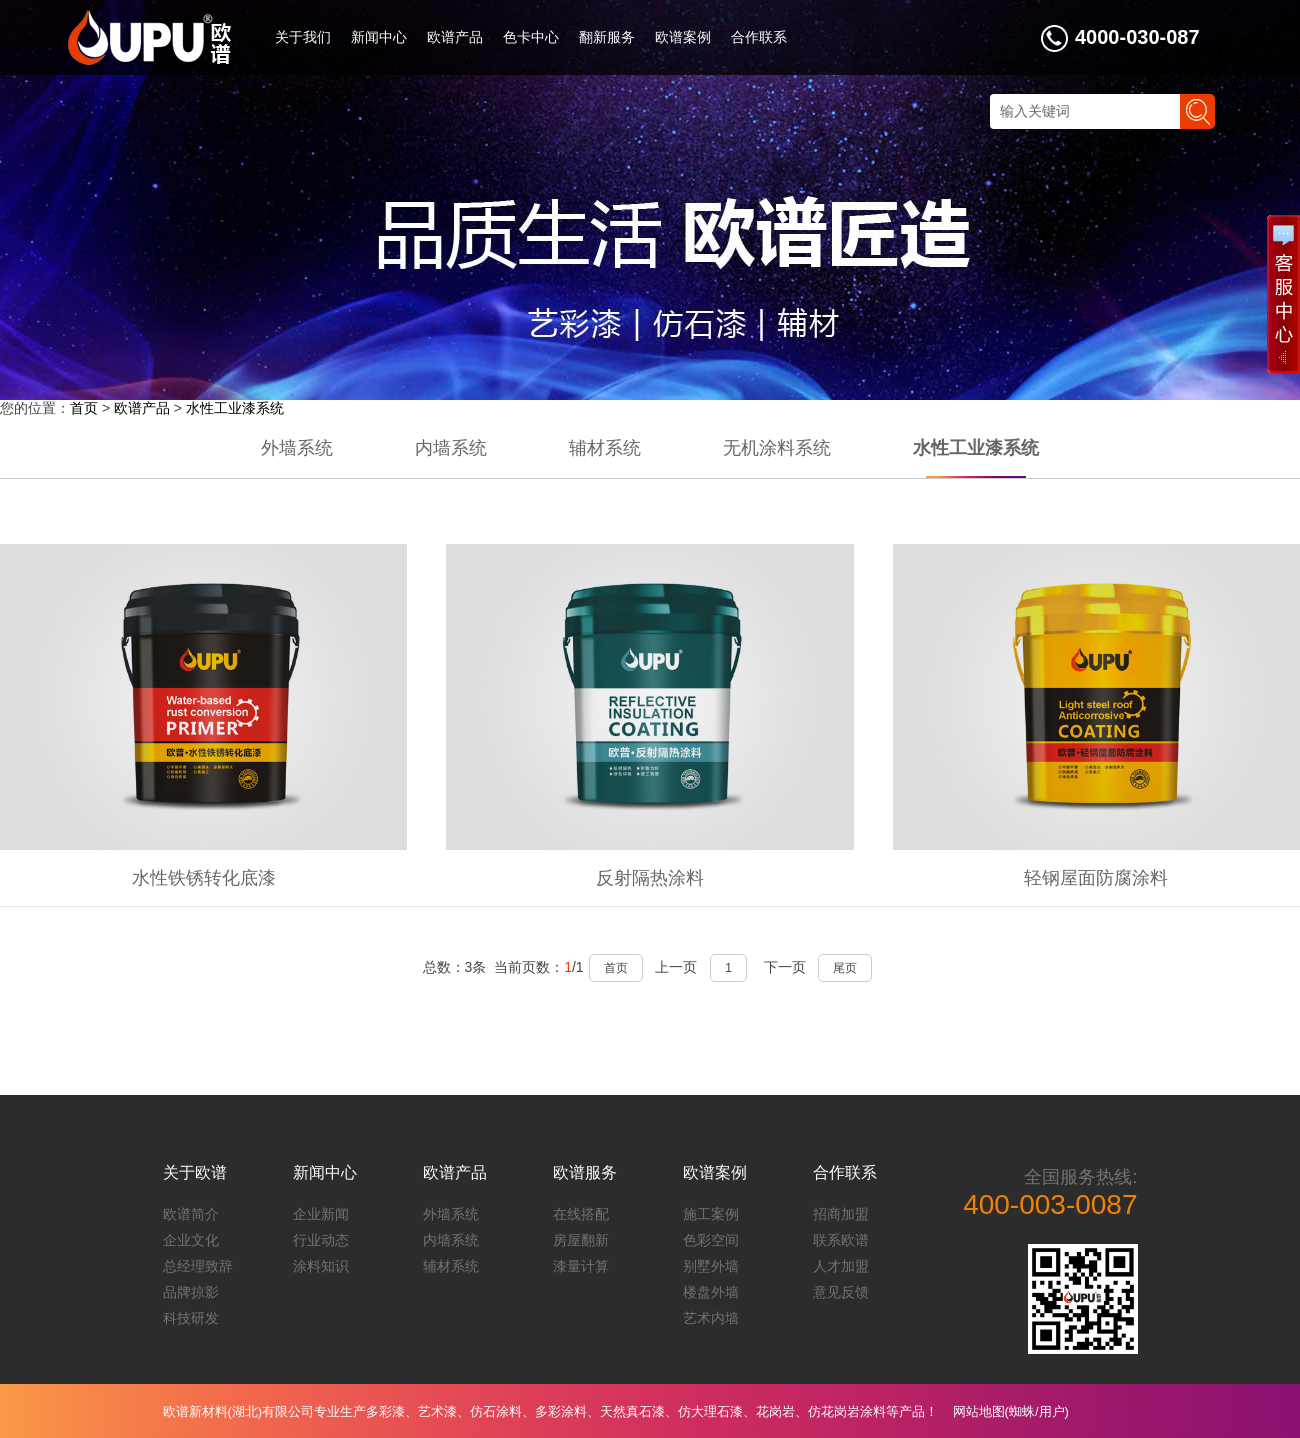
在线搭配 (581, 1214)
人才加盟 (841, 1266)
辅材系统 (605, 448)
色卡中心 (531, 37)
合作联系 (759, 37)
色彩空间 (711, 1240)
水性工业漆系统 (235, 408)
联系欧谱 (841, 1240)
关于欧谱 (195, 1172)
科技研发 (191, 1318)
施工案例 (711, 1214)
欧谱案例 (683, 37)
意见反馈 (841, 1292)
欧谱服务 (585, 1172)
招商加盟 (841, 1214)
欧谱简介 (191, 1214)
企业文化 (191, 1240)
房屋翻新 (581, 1240)
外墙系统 (297, 448)
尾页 (845, 968)
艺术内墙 (711, 1318)
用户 (1052, 1411)
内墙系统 (451, 448)
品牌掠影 (191, 1292)
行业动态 (321, 1240)
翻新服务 (607, 37)
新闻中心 (379, 37)
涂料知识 (321, 1266)
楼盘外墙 (711, 1292)
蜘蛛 (1022, 1411)
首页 (84, 408)
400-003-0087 (1050, 1204)
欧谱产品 (455, 37)
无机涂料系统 (777, 448)
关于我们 (303, 37)
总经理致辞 (198, 1266)
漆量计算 (581, 1266)
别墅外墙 (711, 1266)
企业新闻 (321, 1214)
